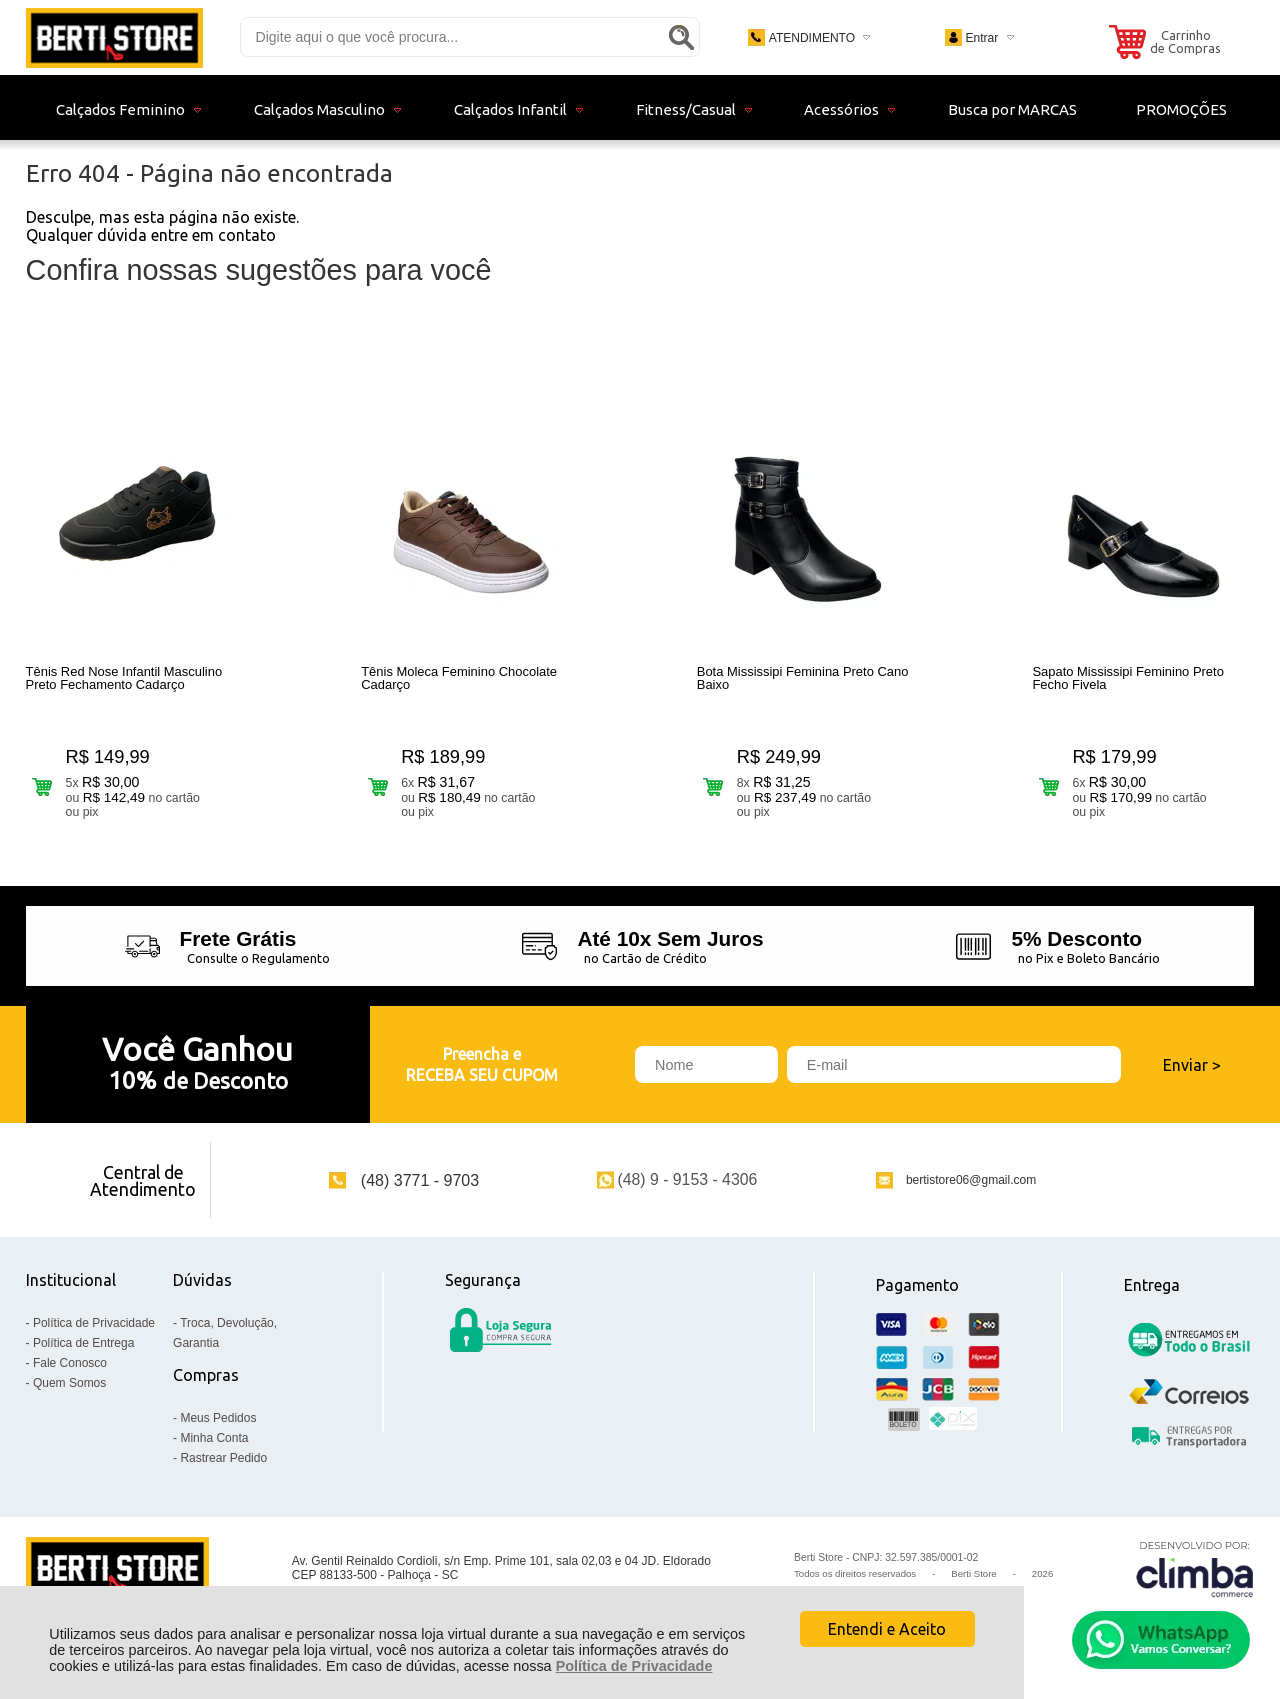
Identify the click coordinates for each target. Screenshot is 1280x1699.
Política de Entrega (83, 1343)
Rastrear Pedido (223, 1458)
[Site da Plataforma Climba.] (1195, 1568)
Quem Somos (69, 1383)
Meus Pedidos (218, 1418)
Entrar (981, 38)
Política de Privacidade (634, 1666)
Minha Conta (214, 1438)
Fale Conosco (70, 1363)
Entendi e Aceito (887, 1629)
